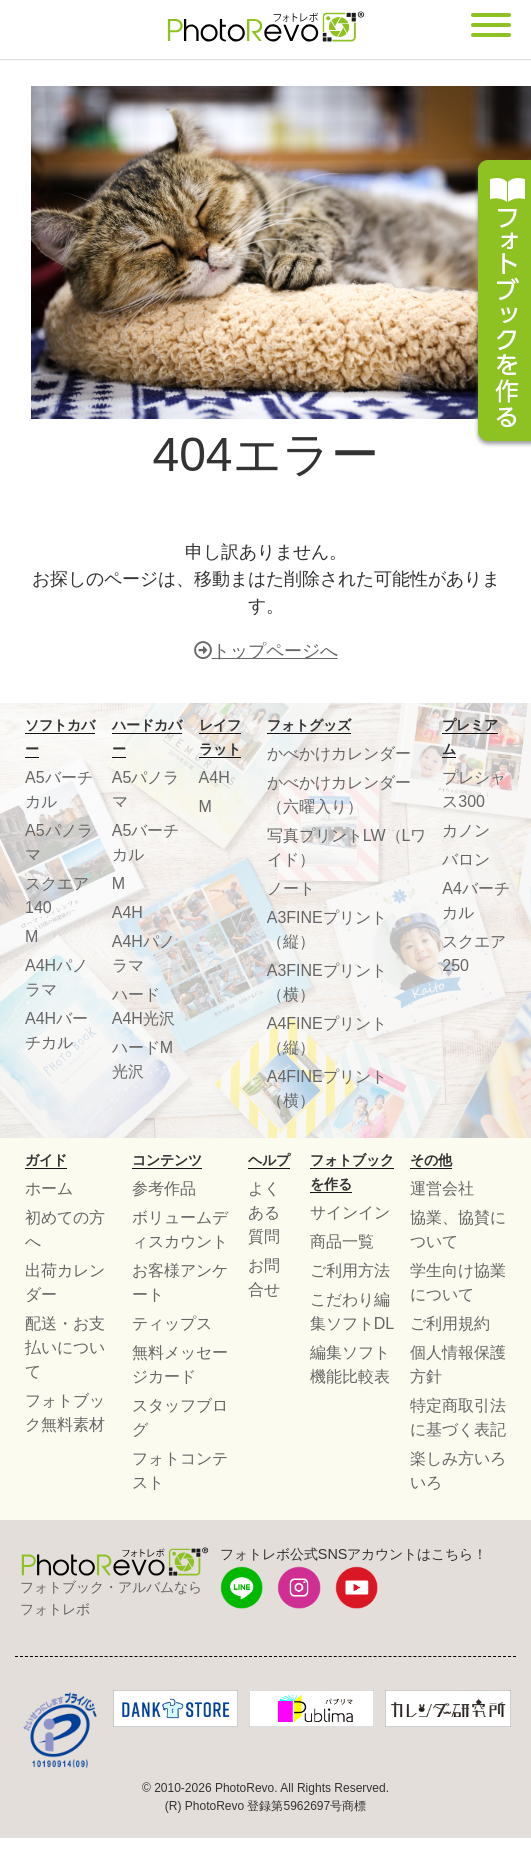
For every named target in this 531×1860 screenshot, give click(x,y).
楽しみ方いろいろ (458, 1470)
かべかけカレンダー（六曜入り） (339, 794)
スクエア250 (474, 953)
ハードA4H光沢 (143, 1006)
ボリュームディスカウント (180, 1229)
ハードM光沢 (142, 1059)
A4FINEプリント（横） (327, 1088)
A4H (127, 912)
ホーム (49, 1188)
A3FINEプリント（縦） (327, 929)
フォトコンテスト (180, 1470)
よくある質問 (264, 1212)
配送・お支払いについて (65, 1347)
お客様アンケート (180, 1282)
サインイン (350, 1212)
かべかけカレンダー (339, 753)
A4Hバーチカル (56, 1030)
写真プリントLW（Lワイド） (347, 847)
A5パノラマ (59, 842)
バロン (466, 859)
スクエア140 (57, 895)
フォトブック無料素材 (65, 1412)
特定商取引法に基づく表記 (458, 1417)
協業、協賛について (458, 1229)
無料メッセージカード (180, 1364)
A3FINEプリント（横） (327, 982)
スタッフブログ (180, 1417)
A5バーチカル (59, 789)
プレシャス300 (474, 789)
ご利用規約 (450, 1323)
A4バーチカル (476, 900)
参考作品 (164, 1188)
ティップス (172, 1323)
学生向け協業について (458, 1282)
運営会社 (442, 1188)
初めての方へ (65, 1229)
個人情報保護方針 (458, 1364)
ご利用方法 (350, 1270)
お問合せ (264, 1277)
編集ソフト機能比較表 (350, 1364)
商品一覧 (342, 1241)
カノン (466, 830)
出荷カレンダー (65, 1282)
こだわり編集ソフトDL (352, 1311)
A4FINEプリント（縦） (327, 1035)
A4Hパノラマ (56, 977)
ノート (291, 888)
